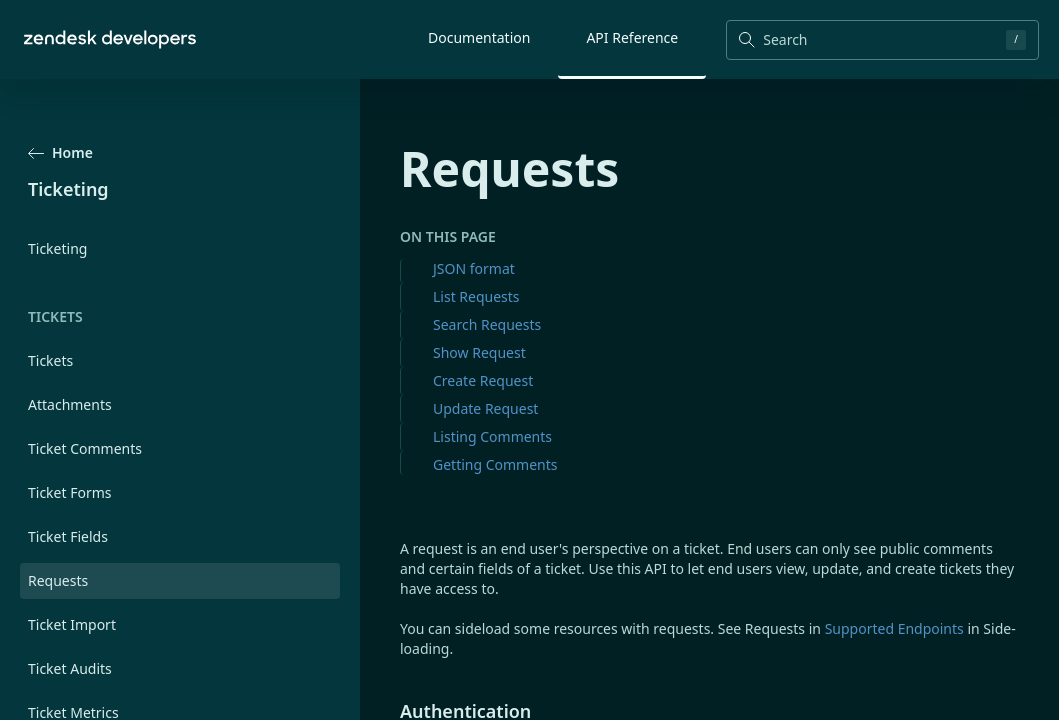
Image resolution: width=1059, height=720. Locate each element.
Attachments (70, 404)
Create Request (483, 380)
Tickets (50, 360)
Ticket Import (72, 624)
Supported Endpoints (894, 628)
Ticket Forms (70, 492)
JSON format (474, 268)
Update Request (485, 408)
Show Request (479, 352)
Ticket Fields (68, 536)
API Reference (632, 37)
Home (60, 152)
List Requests (476, 296)
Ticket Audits (70, 668)
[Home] (110, 39)
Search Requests (487, 324)
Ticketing (57, 248)
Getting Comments (495, 464)
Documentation (479, 37)
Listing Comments (492, 436)
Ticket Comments (85, 448)
